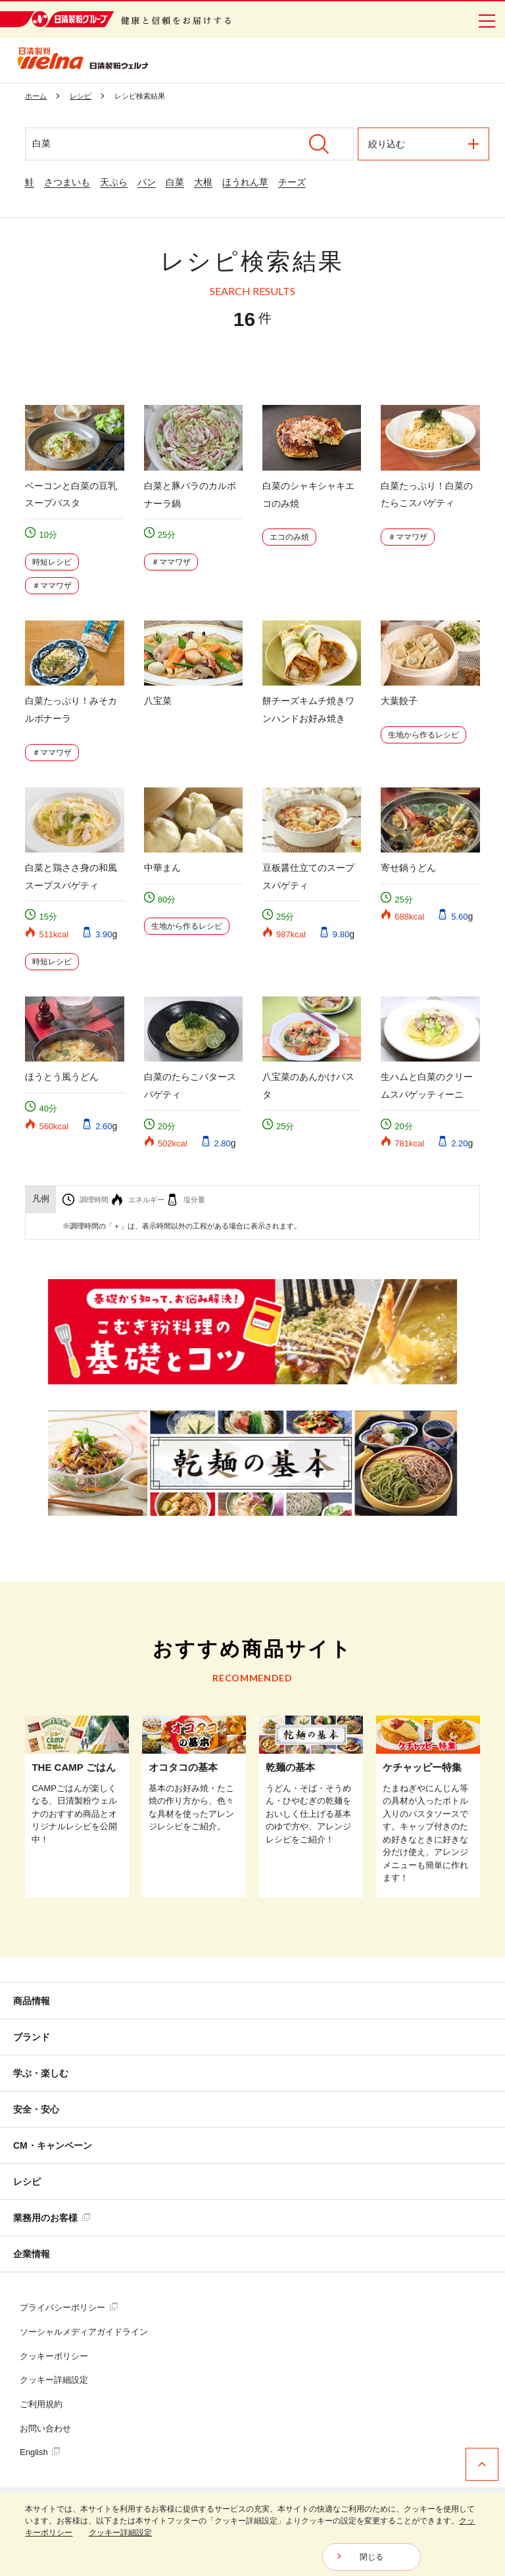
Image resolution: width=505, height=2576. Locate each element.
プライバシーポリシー (69, 2307)
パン (146, 182)
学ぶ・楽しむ (40, 2073)
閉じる (371, 2557)
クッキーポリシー (54, 2356)
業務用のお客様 (51, 2218)
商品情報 (31, 2001)
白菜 (175, 182)
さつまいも (67, 182)
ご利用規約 (41, 2404)
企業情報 (31, 2254)
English (40, 2452)
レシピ (27, 2181)
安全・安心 (36, 2109)
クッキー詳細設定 (54, 2380)
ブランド (31, 2037)
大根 (203, 182)
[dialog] (252, 2534)
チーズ (292, 182)
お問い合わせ (45, 2428)
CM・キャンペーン (52, 2145)
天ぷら (114, 182)
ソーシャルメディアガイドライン (84, 2332)
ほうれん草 (245, 182)
